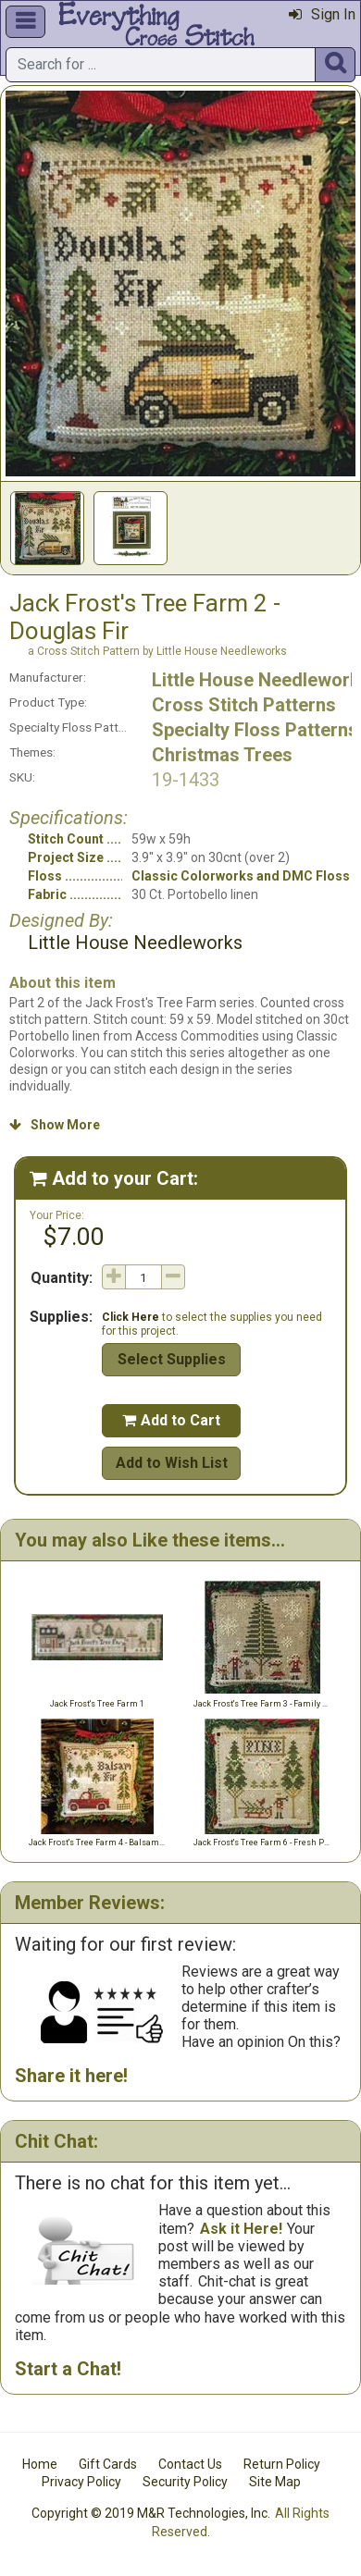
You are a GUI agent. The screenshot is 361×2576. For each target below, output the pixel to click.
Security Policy (185, 2481)
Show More (54, 1124)
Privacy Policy (81, 2481)
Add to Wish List (172, 1463)
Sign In (322, 14)
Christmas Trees (222, 755)
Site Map (275, 2481)
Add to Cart (171, 1420)
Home (39, 2464)
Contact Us (190, 2464)
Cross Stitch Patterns (244, 705)
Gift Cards (108, 2464)
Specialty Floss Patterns (255, 730)
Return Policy (281, 2464)
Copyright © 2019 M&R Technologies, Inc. (150, 2513)
